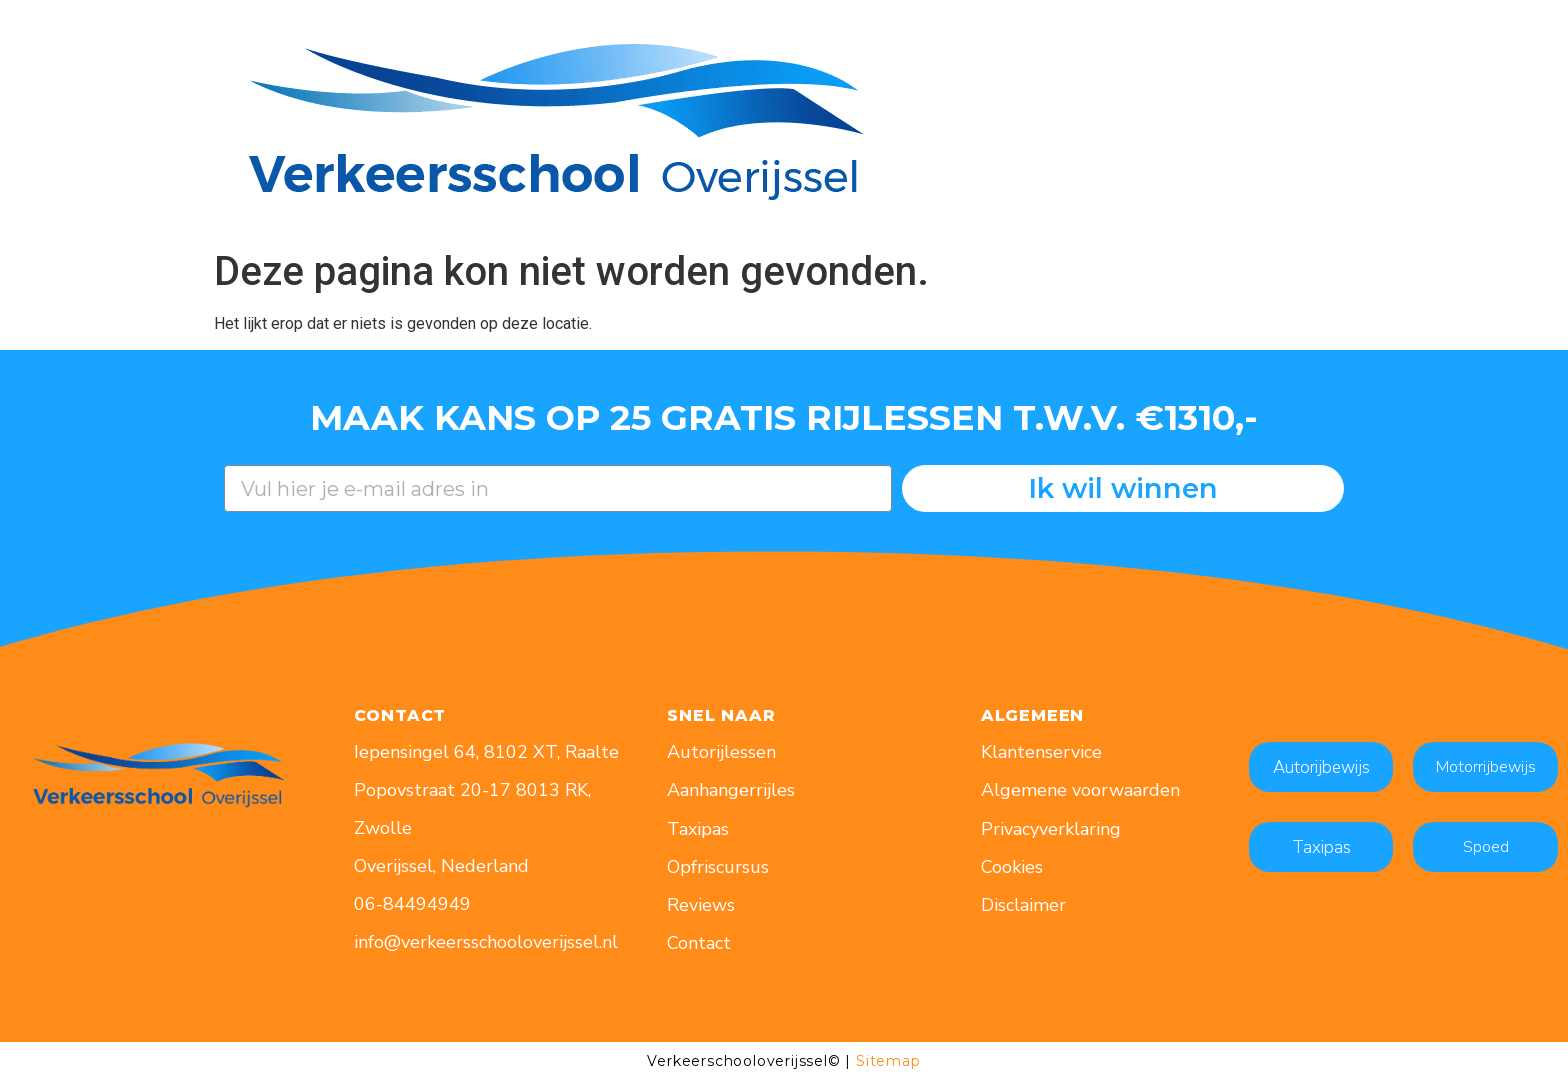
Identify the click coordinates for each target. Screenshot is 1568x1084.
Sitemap (888, 1061)
